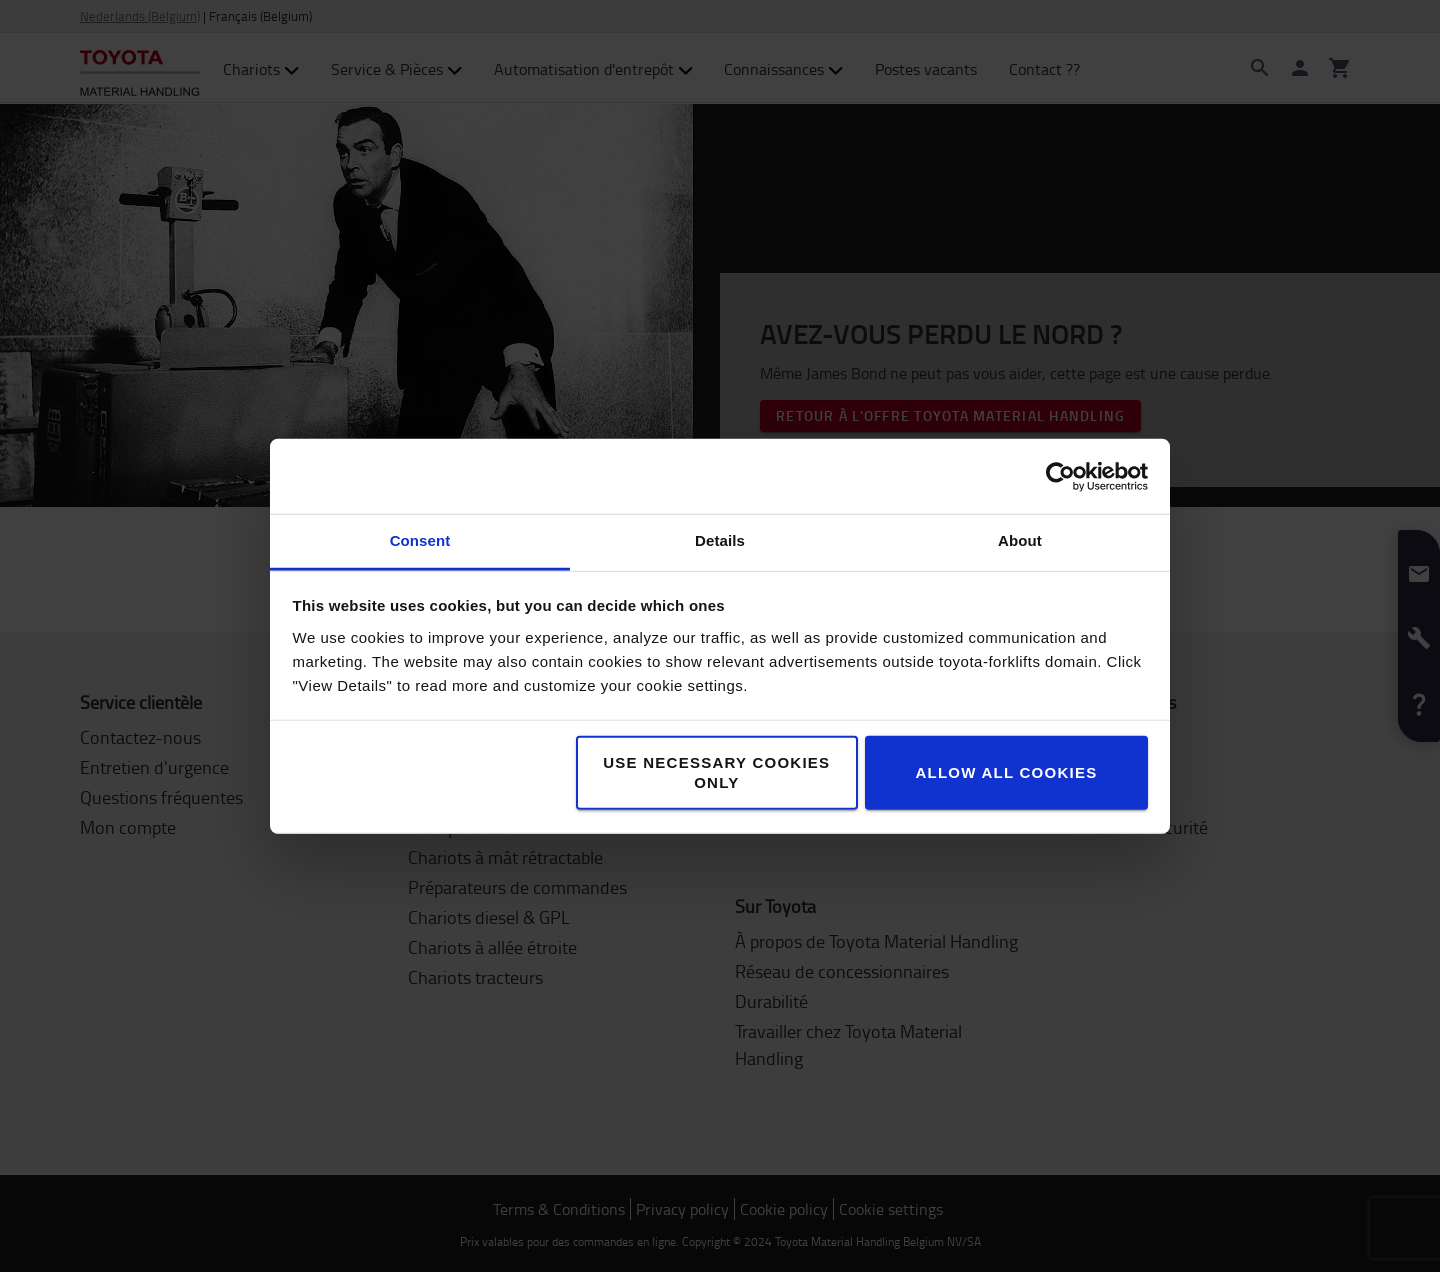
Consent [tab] (420, 540)
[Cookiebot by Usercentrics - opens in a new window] (1060, 476)
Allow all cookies (1006, 772)
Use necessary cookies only (716, 772)
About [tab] (1020, 540)
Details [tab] (720, 540)
